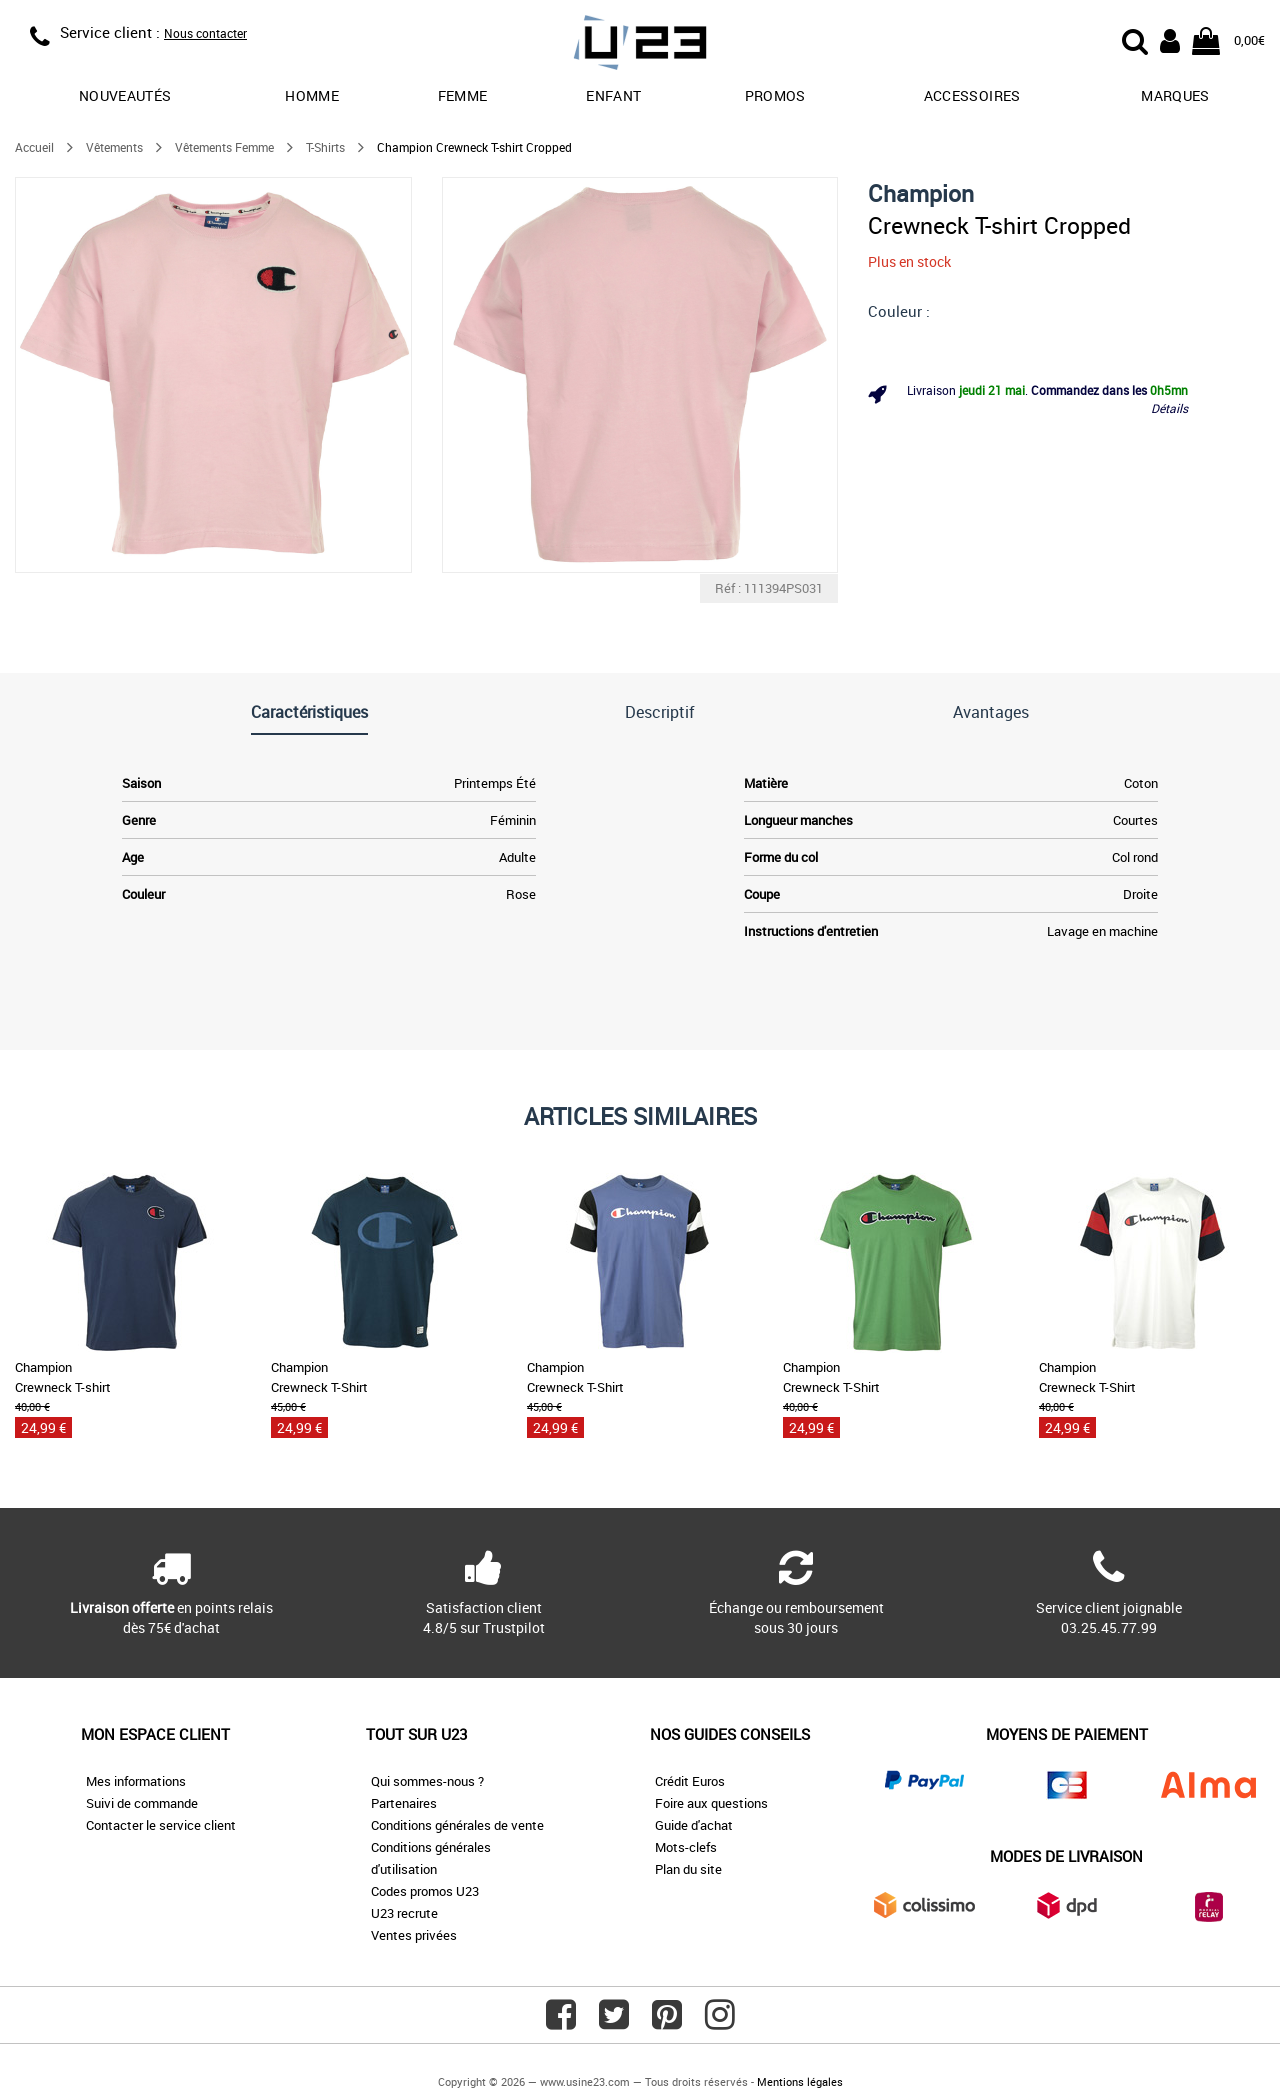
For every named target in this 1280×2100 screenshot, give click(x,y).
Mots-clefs (686, 1847)
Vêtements (114, 147)
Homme (312, 95)
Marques (1175, 95)
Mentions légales (800, 2081)
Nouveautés (125, 95)
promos (775, 95)
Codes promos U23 (425, 1891)
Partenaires (404, 1803)
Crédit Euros (690, 1781)
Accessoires (972, 95)
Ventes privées (414, 1935)
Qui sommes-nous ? (427, 1781)
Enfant (613, 95)
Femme (463, 95)
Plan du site (688, 1869)
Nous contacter (205, 33)
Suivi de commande (142, 1803)
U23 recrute (404, 1913)
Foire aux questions (711, 1803)
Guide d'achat (694, 1825)
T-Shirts (325, 147)
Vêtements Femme (224, 147)
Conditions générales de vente (457, 1825)
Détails (1169, 408)
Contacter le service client (161, 1825)
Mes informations (136, 1781)
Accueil (34, 147)
